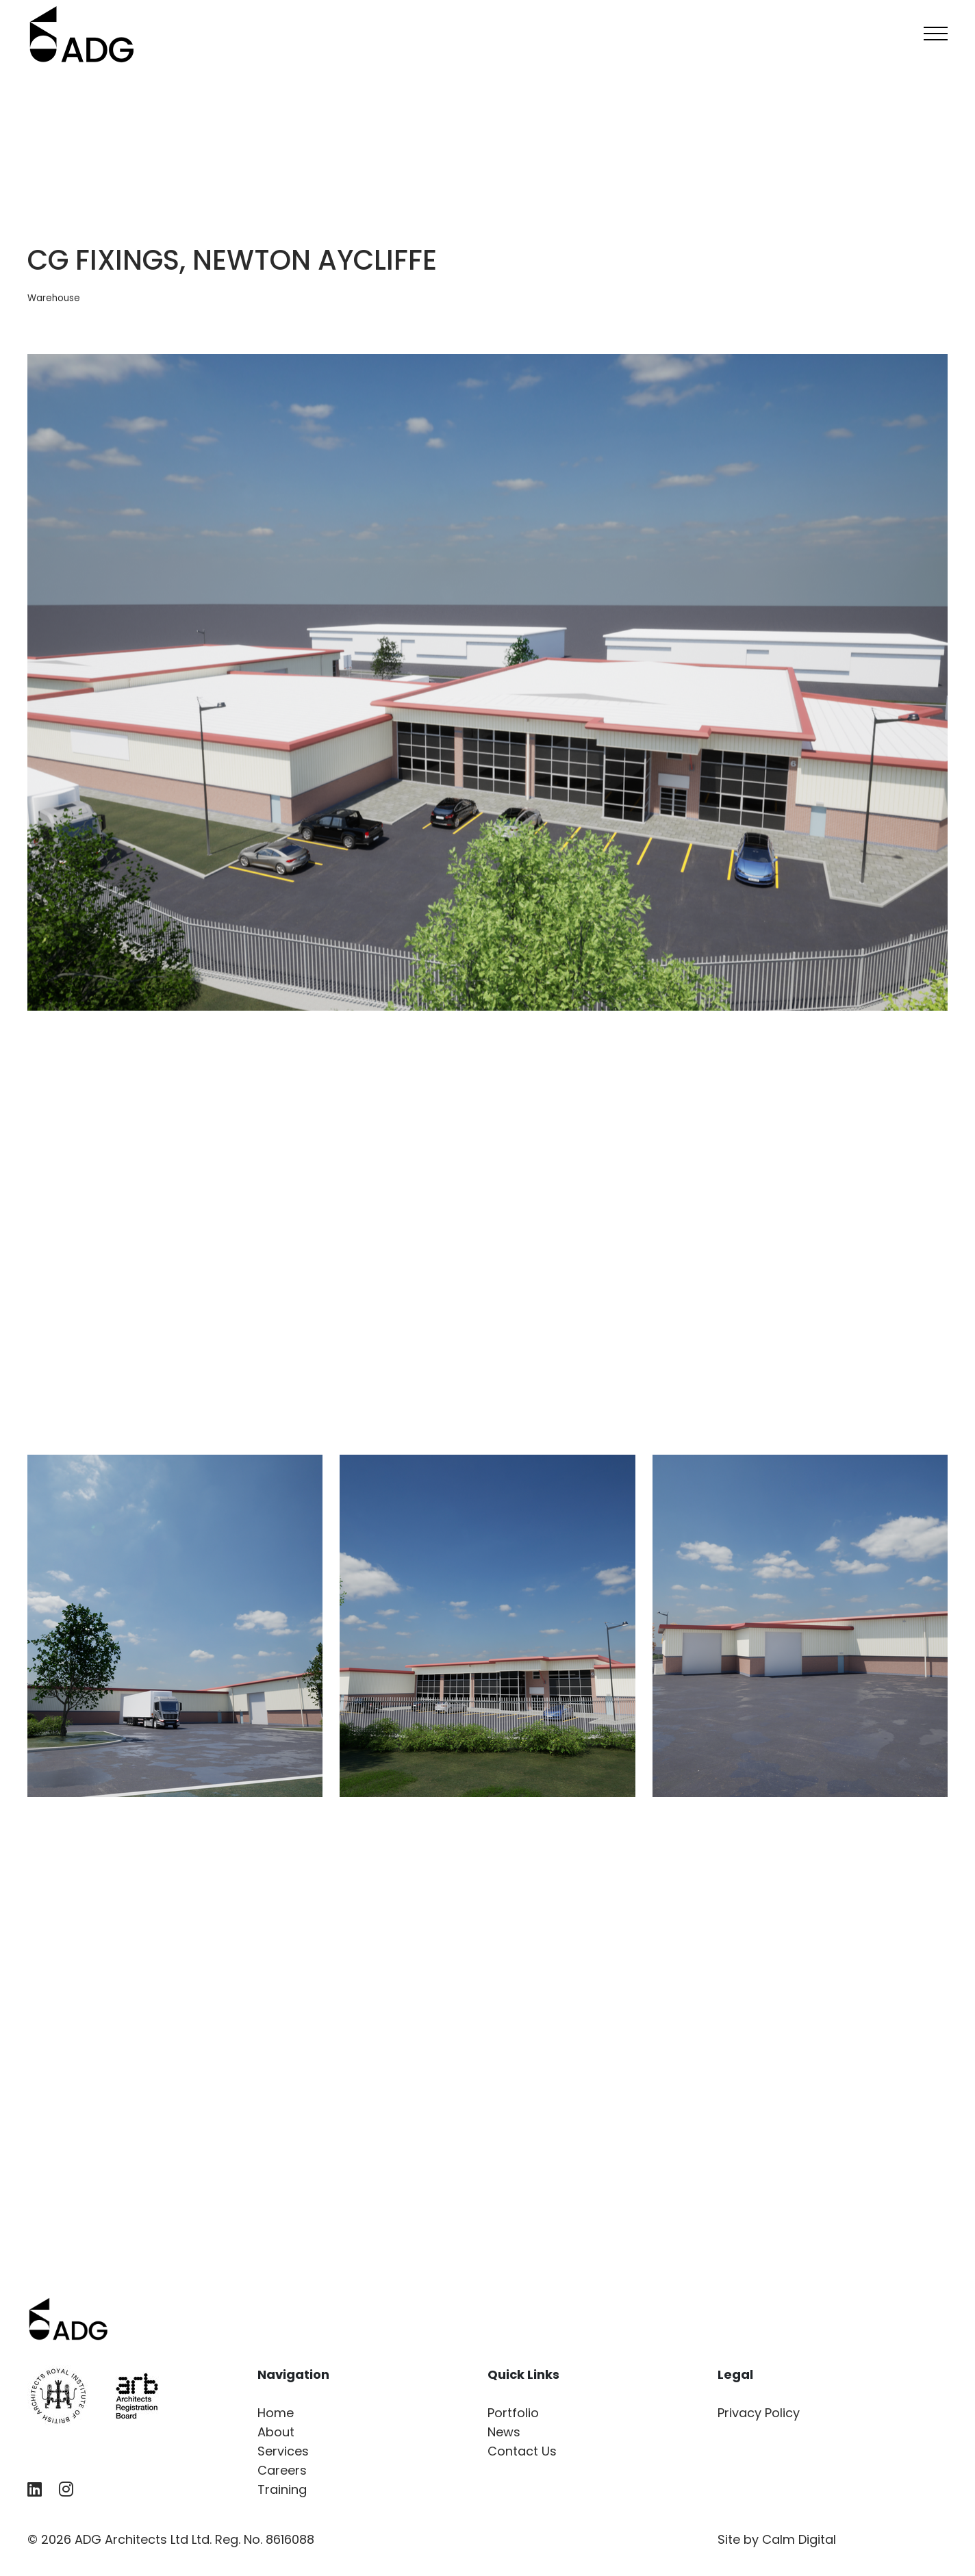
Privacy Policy (759, 2412)
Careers (282, 2470)
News (504, 2431)
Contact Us (522, 2451)
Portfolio (513, 2412)
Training (282, 2489)
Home (275, 2412)
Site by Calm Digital (777, 2539)
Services (283, 2451)
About (275, 2431)
